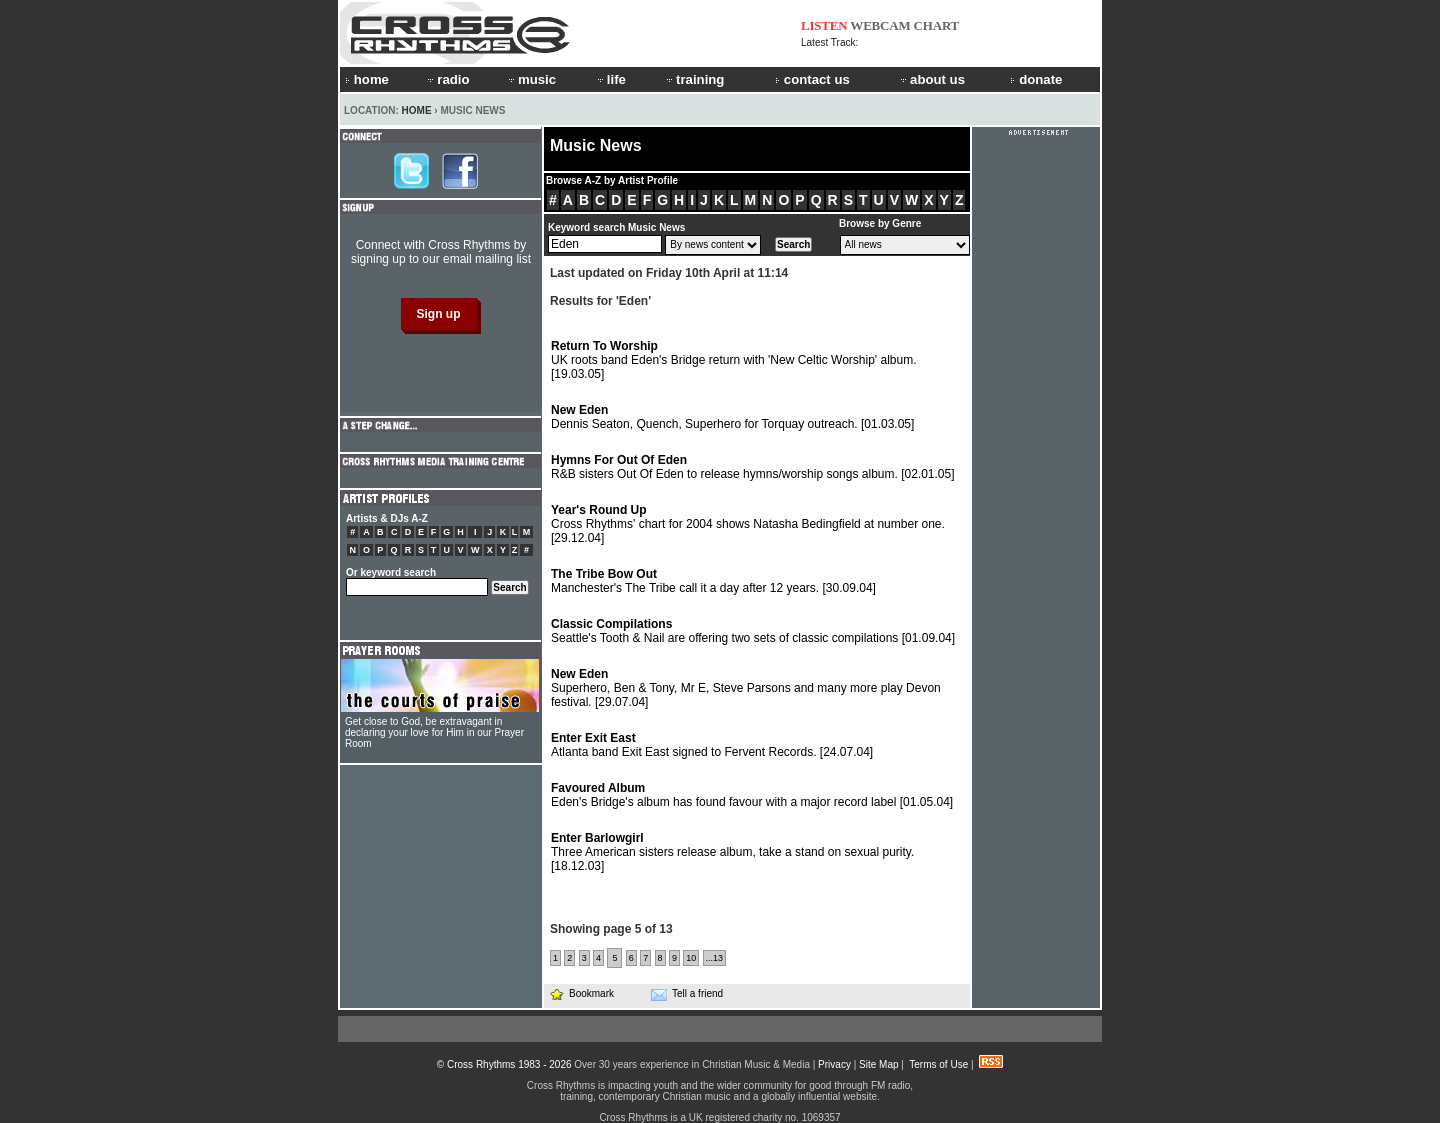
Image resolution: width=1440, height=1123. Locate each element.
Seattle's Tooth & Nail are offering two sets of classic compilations (753, 631)
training (694, 79)
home (367, 79)
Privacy (834, 1064)
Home (417, 110)
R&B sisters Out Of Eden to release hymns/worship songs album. (753, 467)
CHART (937, 25)
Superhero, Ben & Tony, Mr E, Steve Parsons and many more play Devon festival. (746, 688)
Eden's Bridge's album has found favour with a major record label (752, 795)
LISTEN (824, 25)
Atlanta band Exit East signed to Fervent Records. (712, 745)
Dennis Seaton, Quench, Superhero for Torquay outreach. (732, 417)
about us (931, 79)
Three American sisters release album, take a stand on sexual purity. (732, 852)
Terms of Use (938, 1064)
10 (691, 958)
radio (447, 79)
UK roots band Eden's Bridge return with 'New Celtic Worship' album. (733, 360)
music (531, 79)
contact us (812, 79)
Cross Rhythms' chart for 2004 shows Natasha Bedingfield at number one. (748, 524)
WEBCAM (880, 25)
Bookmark (581, 993)
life (610, 79)
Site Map (878, 1064)
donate (1036, 79)
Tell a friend (687, 994)
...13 (715, 958)
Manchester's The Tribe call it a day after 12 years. (713, 581)
